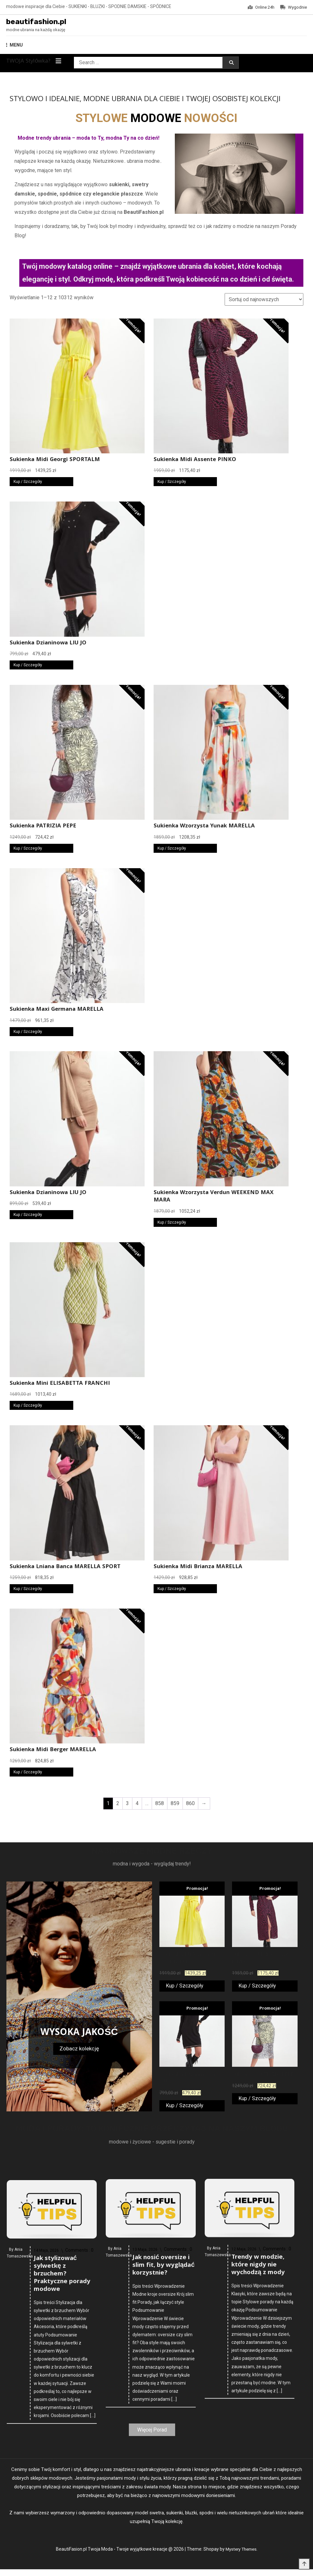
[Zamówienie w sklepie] (264, 301)
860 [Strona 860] (190, 1805)
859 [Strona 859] (175, 1805)
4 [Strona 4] (137, 1805)
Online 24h (261, 7)
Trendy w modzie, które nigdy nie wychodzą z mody (258, 2438)
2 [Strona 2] (117, 1805)
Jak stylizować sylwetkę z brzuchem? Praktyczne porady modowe (62, 2465)
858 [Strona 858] (159, 1805)
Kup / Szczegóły (27, 484)
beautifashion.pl (44, 22)
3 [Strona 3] (127, 1805)
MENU (14, 46)
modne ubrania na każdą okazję (35, 32)
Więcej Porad (152, 2435)
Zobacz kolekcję (79, 2050)
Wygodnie (293, 7)
